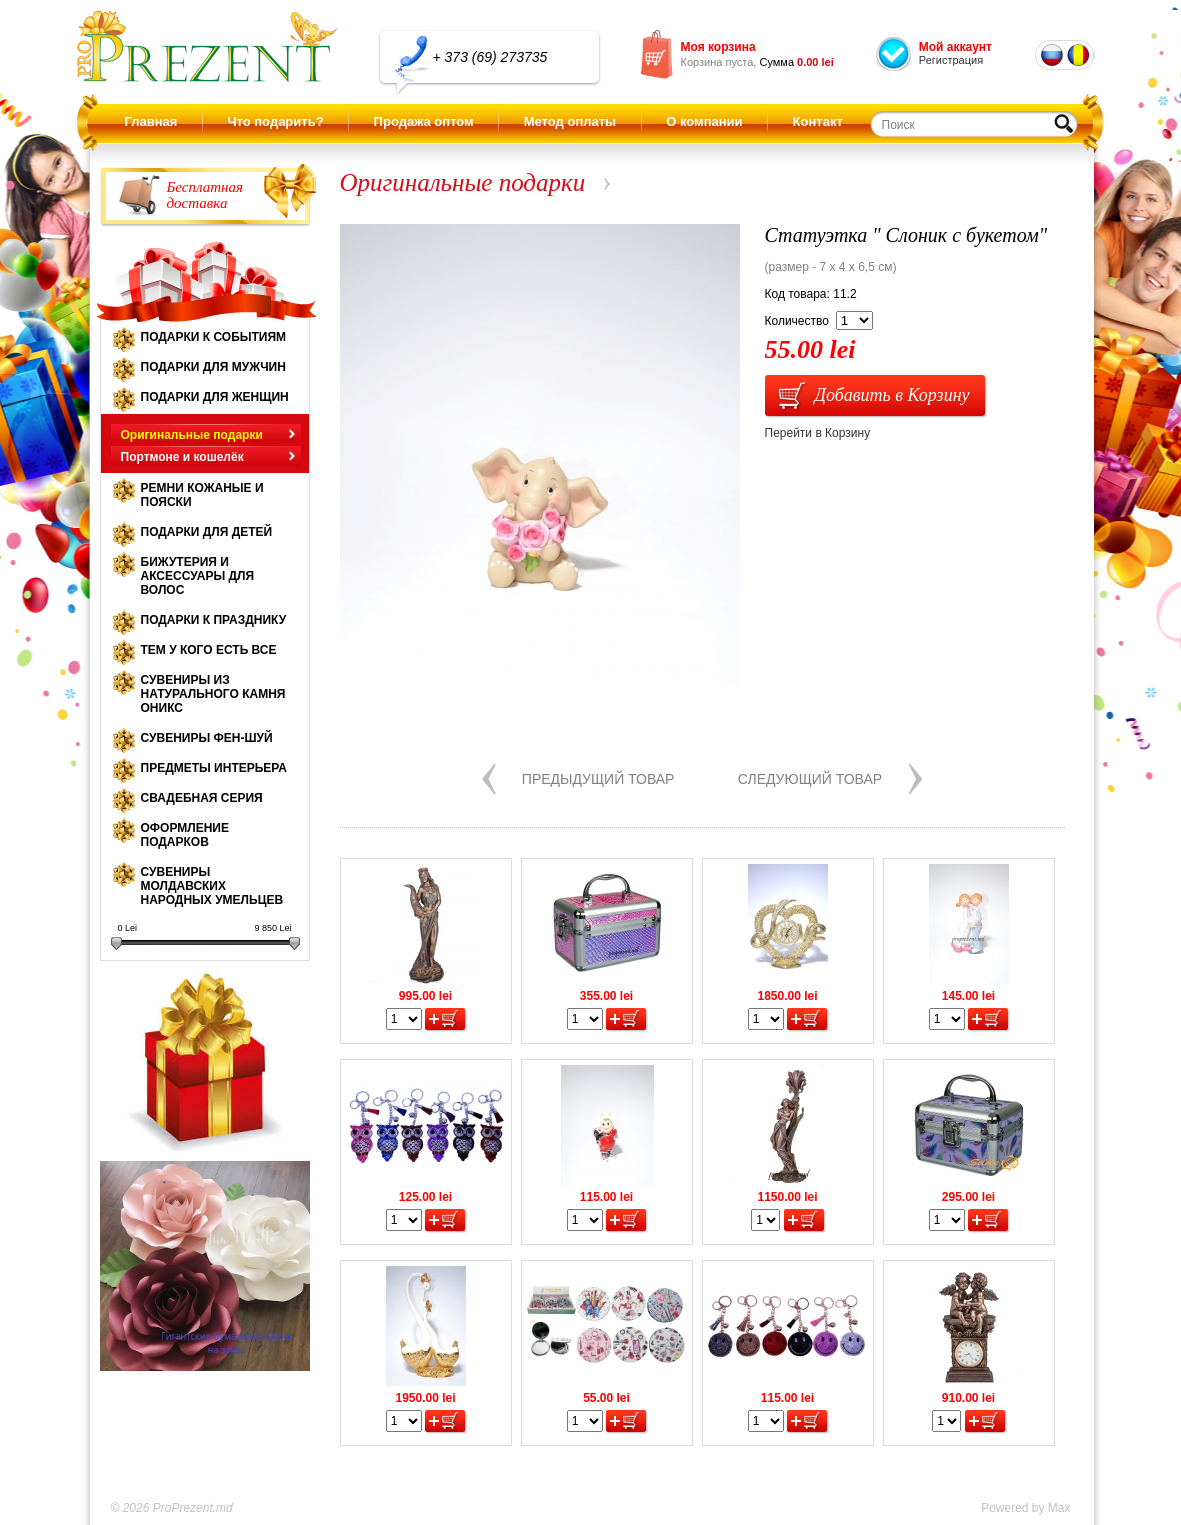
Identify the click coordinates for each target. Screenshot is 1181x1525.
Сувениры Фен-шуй (207, 738)
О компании (704, 121)
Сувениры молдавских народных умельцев (212, 886)
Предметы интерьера (214, 768)
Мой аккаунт (955, 47)
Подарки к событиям (214, 337)
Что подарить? (275, 121)
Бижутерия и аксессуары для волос (198, 576)
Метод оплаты (570, 121)
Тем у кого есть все (209, 650)
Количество (797, 321)
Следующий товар (810, 779)
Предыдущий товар (598, 779)
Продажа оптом (424, 121)
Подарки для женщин (215, 397)
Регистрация (951, 60)
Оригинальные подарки (192, 435)
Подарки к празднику (214, 620)
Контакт (818, 121)
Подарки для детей (207, 532)
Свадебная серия (202, 798)
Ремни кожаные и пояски (202, 495)
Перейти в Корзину (818, 433)
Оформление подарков (185, 835)
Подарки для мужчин (213, 367)
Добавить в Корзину (892, 395)
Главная (151, 121)
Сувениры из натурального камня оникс (213, 694)
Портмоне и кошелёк (182, 457)
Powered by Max (1025, 1508)
